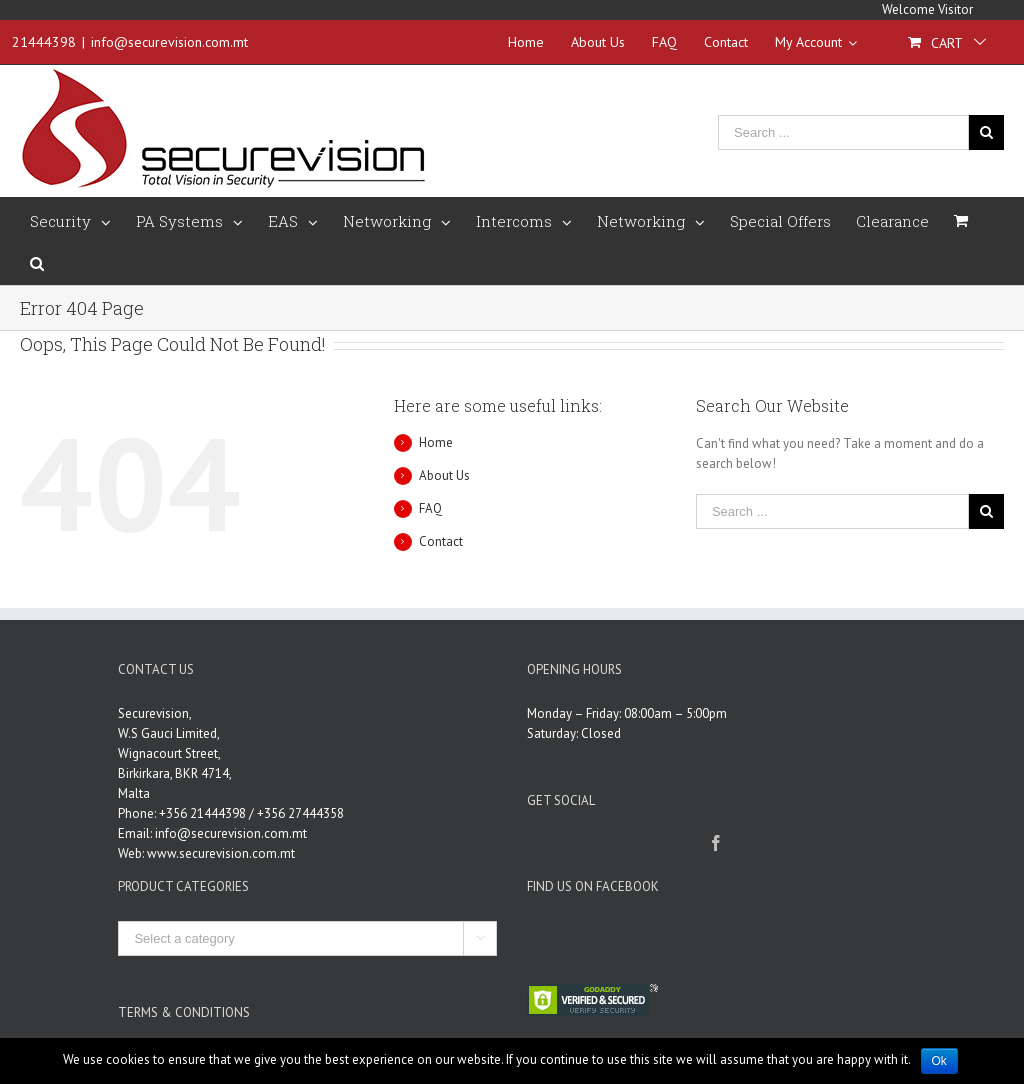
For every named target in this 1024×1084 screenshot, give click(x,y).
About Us (444, 475)
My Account (816, 42)
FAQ (430, 508)
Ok (939, 1061)
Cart (947, 43)
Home (436, 442)
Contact (441, 541)
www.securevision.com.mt (221, 853)
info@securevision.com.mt (169, 42)
